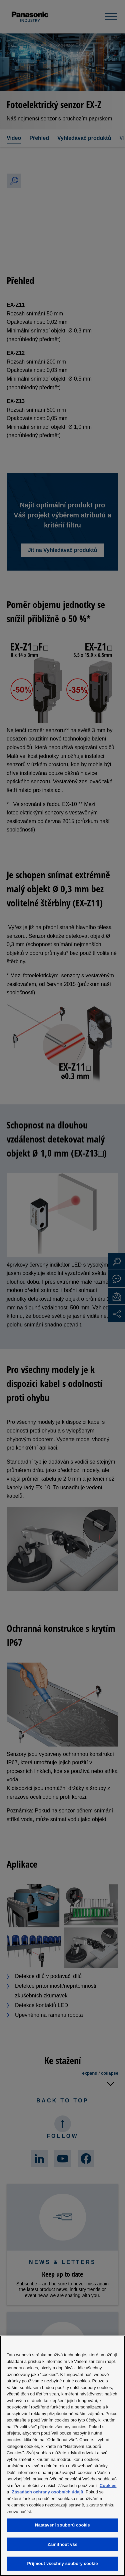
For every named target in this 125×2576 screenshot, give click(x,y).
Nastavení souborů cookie (62, 2525)
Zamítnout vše (63, 2544)
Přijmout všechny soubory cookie (62, 2563)
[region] (62, 2456)
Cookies (108, 2485)
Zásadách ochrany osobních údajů (47, 2491)
